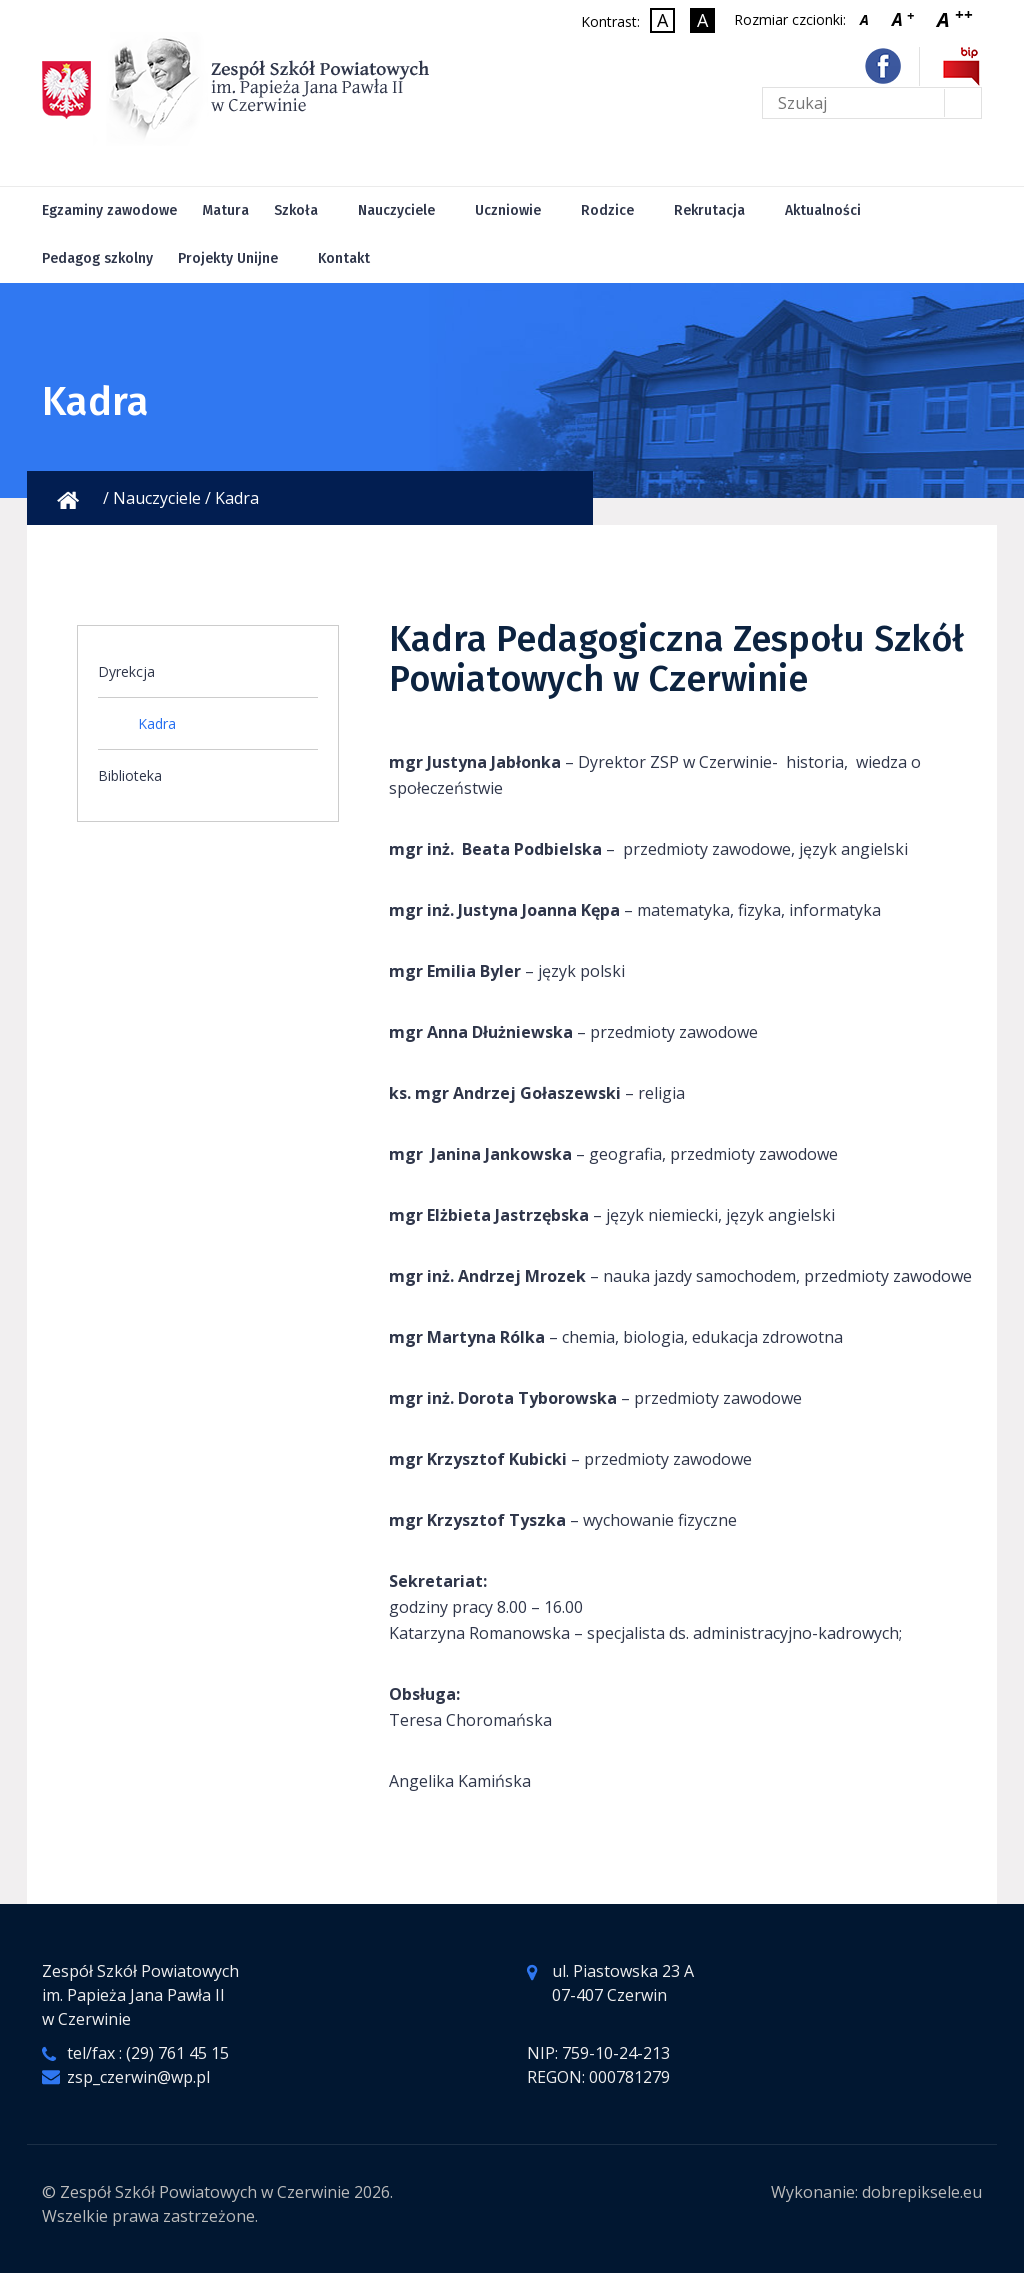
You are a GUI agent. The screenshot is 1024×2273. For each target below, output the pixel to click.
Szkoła (296, 210)
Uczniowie (508, 210)
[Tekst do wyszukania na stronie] (872, 103)
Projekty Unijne (228, 258)
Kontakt (344, 258)
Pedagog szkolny (97, 258)
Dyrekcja (126, 671)
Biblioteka (130, 775)
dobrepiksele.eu (922, 2192)
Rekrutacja (709, 210)
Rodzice (607, 210)
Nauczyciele (396, 210)
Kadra (157, 723)
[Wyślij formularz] (962, 103)
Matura (225, 210)
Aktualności (823, 210)
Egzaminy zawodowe (109, 210)
